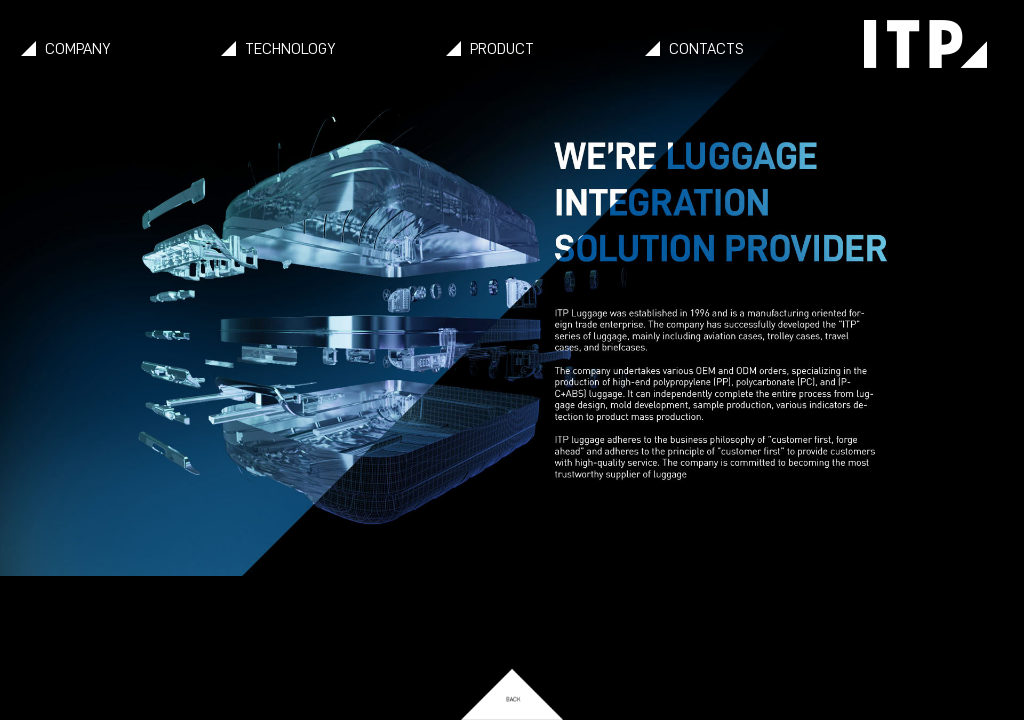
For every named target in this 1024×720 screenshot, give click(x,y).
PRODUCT (502, 49)
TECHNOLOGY (290, 49)
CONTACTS (706, 49)
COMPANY (77, 49)
